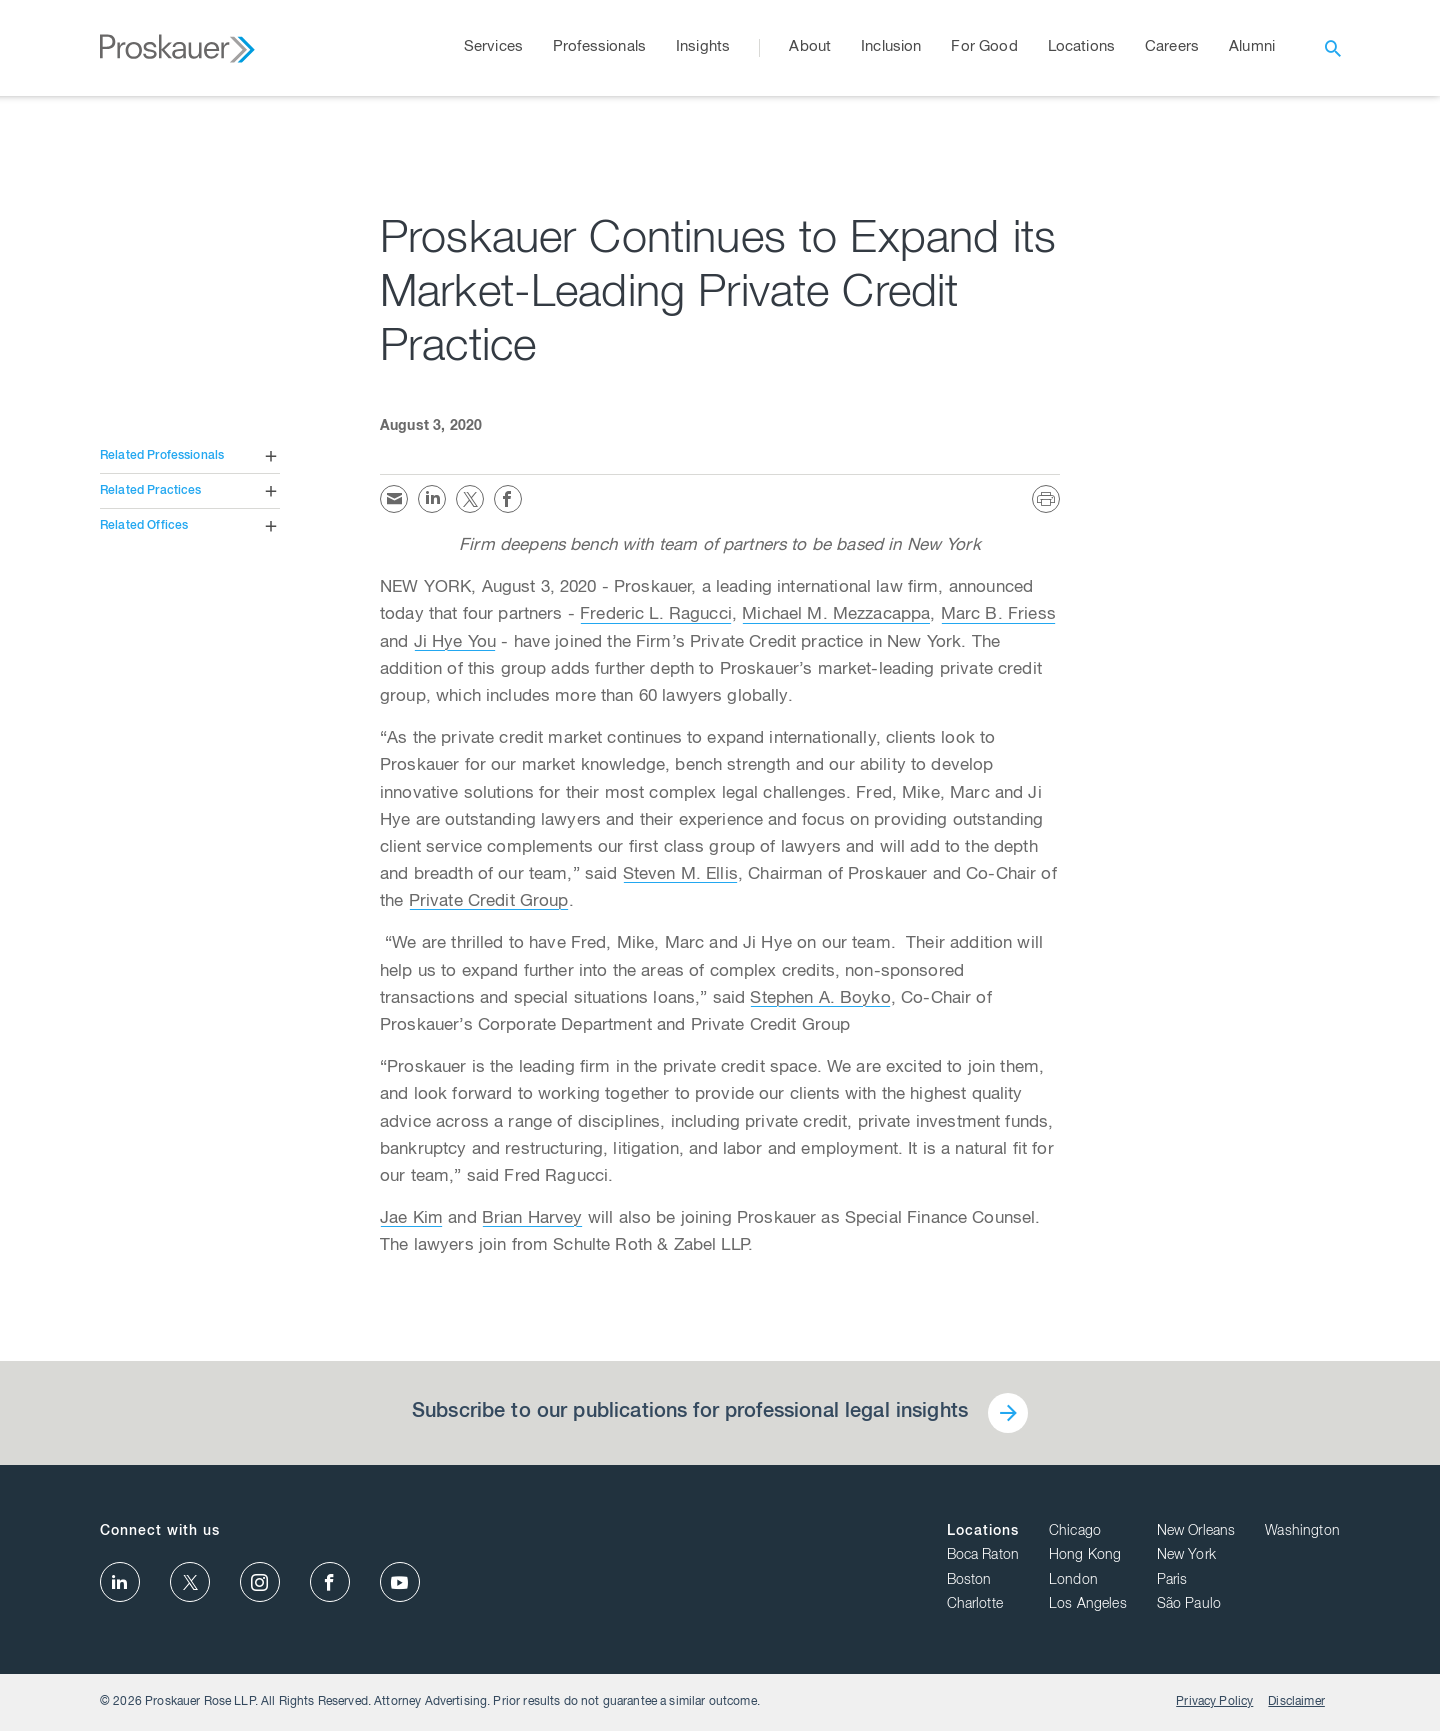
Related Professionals (162, 456)
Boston (969, 1581)
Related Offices (144, 526)
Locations (983, 1532)
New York (1186, 1556)
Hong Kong (1085, 1556)
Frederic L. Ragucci (656, 615)
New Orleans (1196, 1532)
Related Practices (151, 491)
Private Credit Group (489, 902)
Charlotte (975, 1605)
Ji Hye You (455, 643)
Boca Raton (983, 1556)
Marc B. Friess (998, 615)
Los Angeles (1088, 1605)
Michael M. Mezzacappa (836, 615)
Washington (1302, 1532)
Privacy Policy (1214, 1702)
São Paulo (1189, 1605)
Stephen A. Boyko (820, 999)
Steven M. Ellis (680, 875)
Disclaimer (1296, 1702)
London (1073, 1581)
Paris (1172, 1581)
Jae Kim (411, 1219)
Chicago (1075, 1532)
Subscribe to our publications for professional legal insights (690, 1413)
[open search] (1333, 48)
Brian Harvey (532, 1219)
